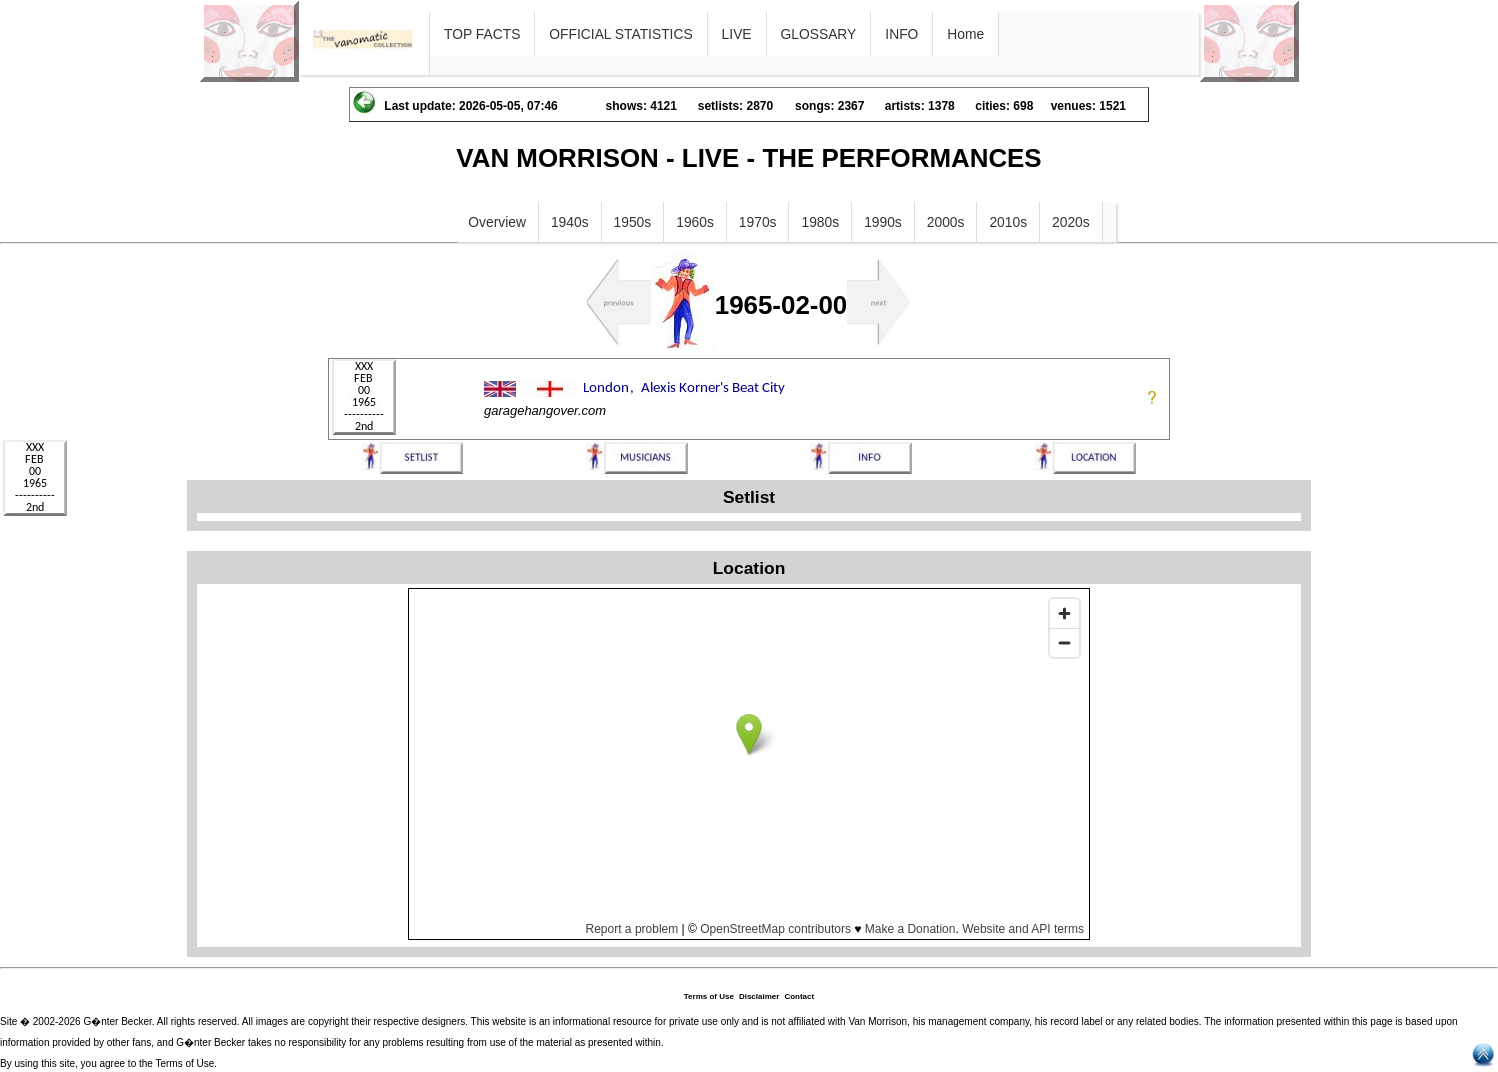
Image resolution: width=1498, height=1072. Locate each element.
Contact (799, 996)
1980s (820, 222)
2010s (1008, 222)
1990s (883, 222)
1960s (695, 222)
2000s (946, 222)
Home (965, 34)
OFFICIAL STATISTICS (620, 34)
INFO (901, 34)
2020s (1071, 222)
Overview (497, 222)
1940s (570, 222)
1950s (633, 222)
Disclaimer (759, 996)
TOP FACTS (482, 34)
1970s (758, 222)
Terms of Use (709, 996)
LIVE (737, 34)
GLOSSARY (819, 34)
